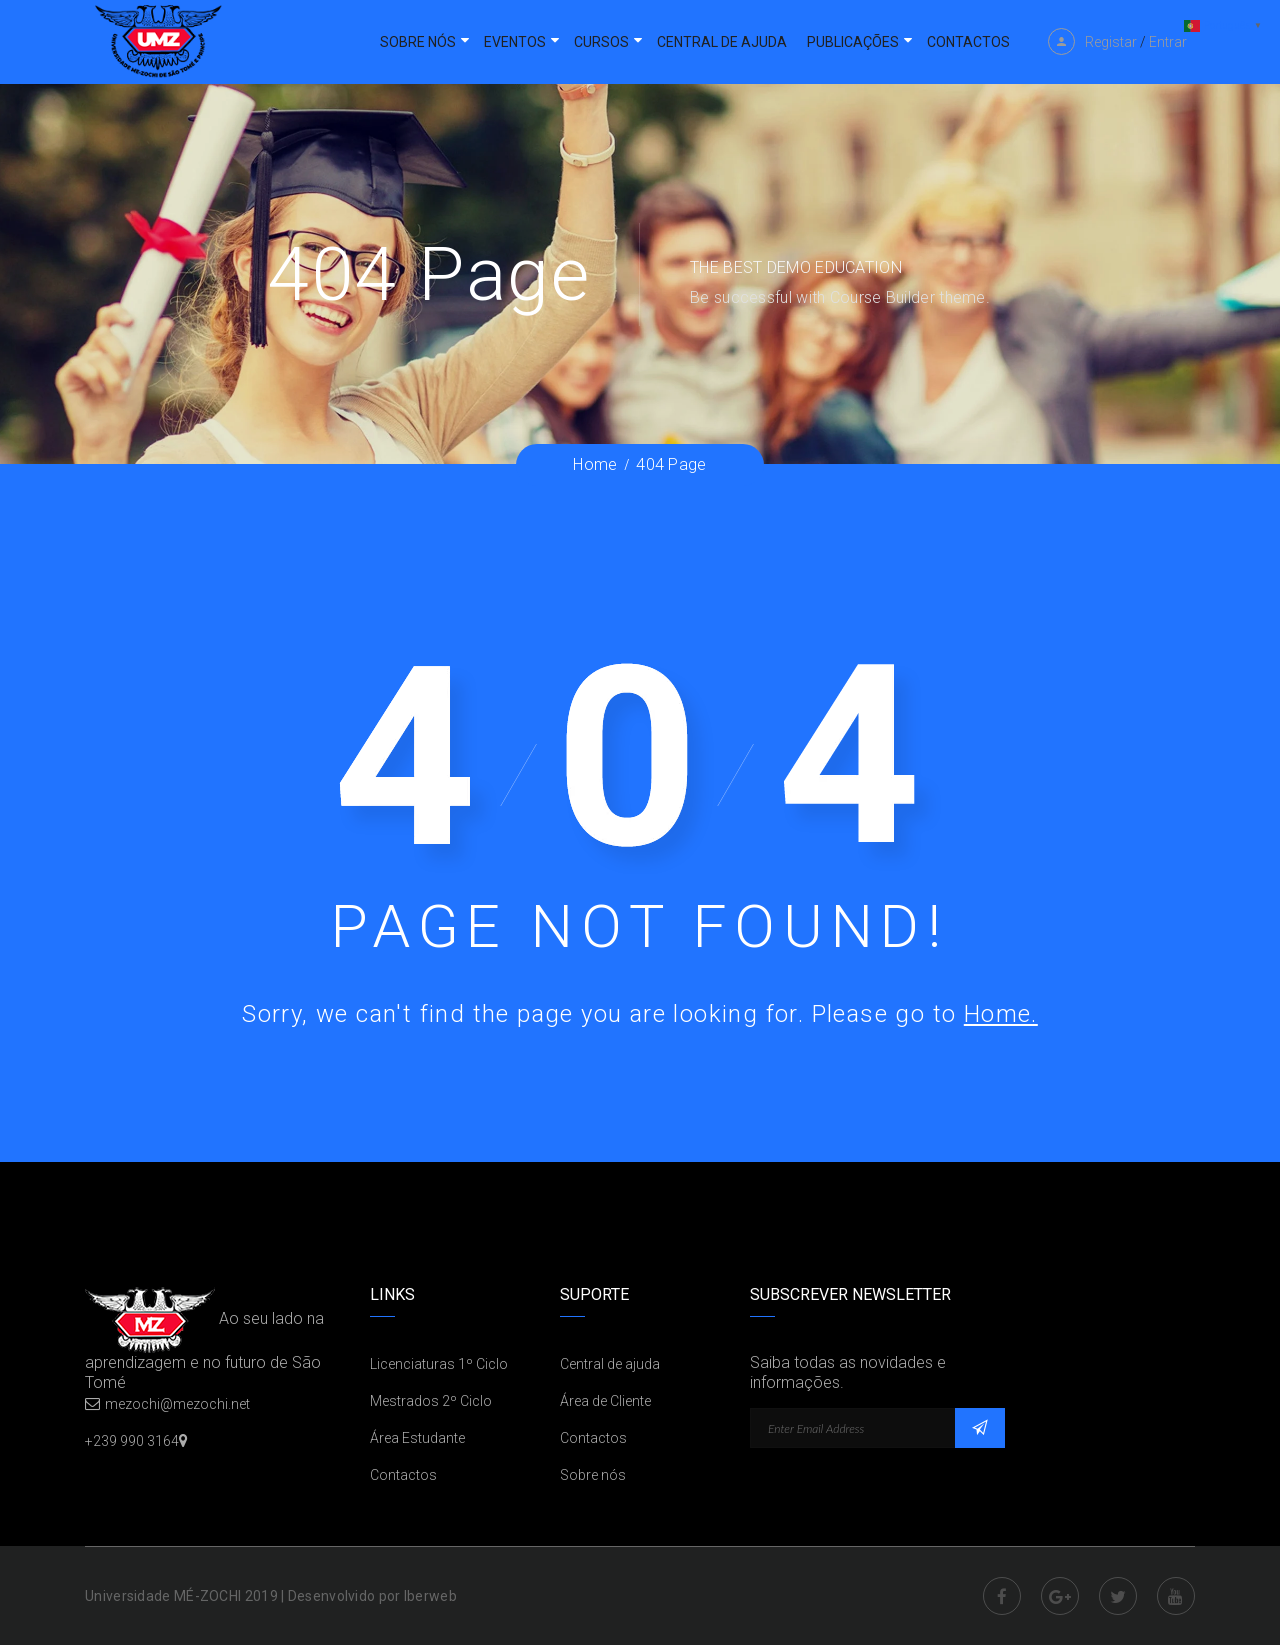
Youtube (1176, 1596)
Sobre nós (418, 42)
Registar (1111, 42)
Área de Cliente (605, 1401)
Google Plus (1060, 1596)
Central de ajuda (722, 42)
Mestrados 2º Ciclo (431, 1401)
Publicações (853, 42)
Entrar (1168, 42)
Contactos (968, 42)
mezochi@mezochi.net (177, 1404)
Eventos (515, 42)
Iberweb (430, 1596)
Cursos (601, 42)
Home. (1001, 1014)
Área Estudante (417, 1438)
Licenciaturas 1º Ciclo (439, 1364)
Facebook (1002, 1596)
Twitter (1118, 1596)
